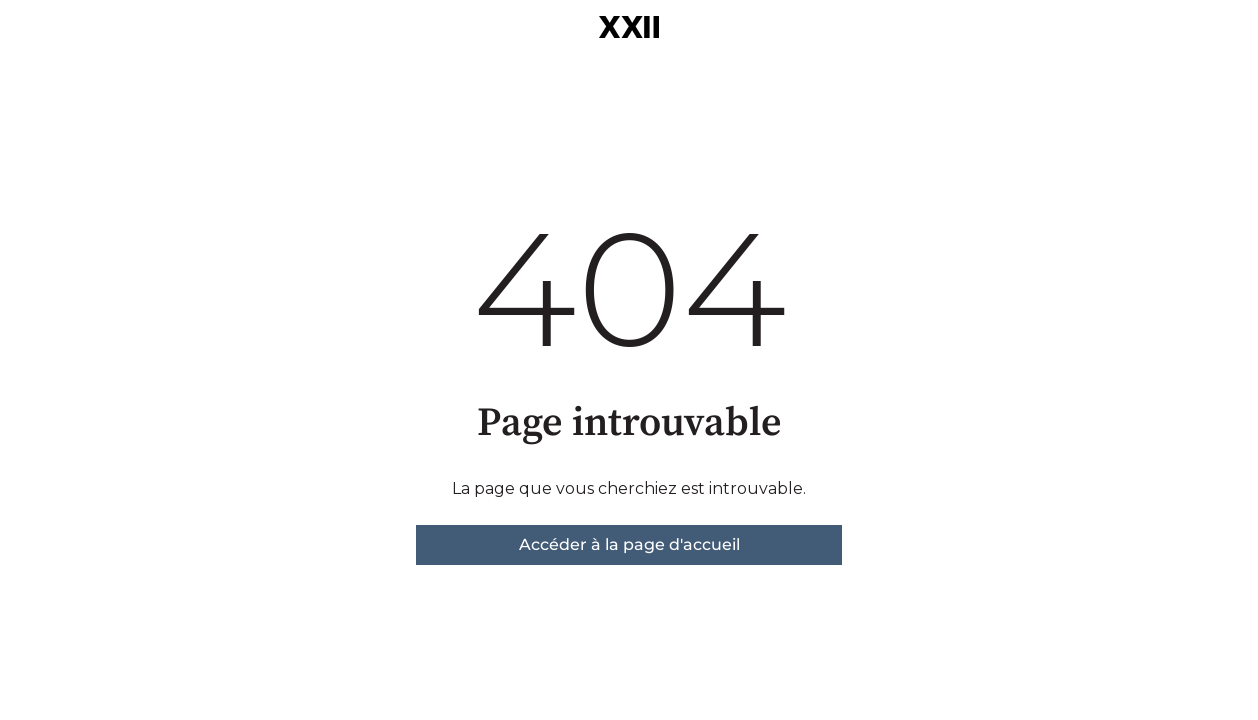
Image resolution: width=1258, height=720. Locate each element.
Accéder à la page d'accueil (629, 544)
